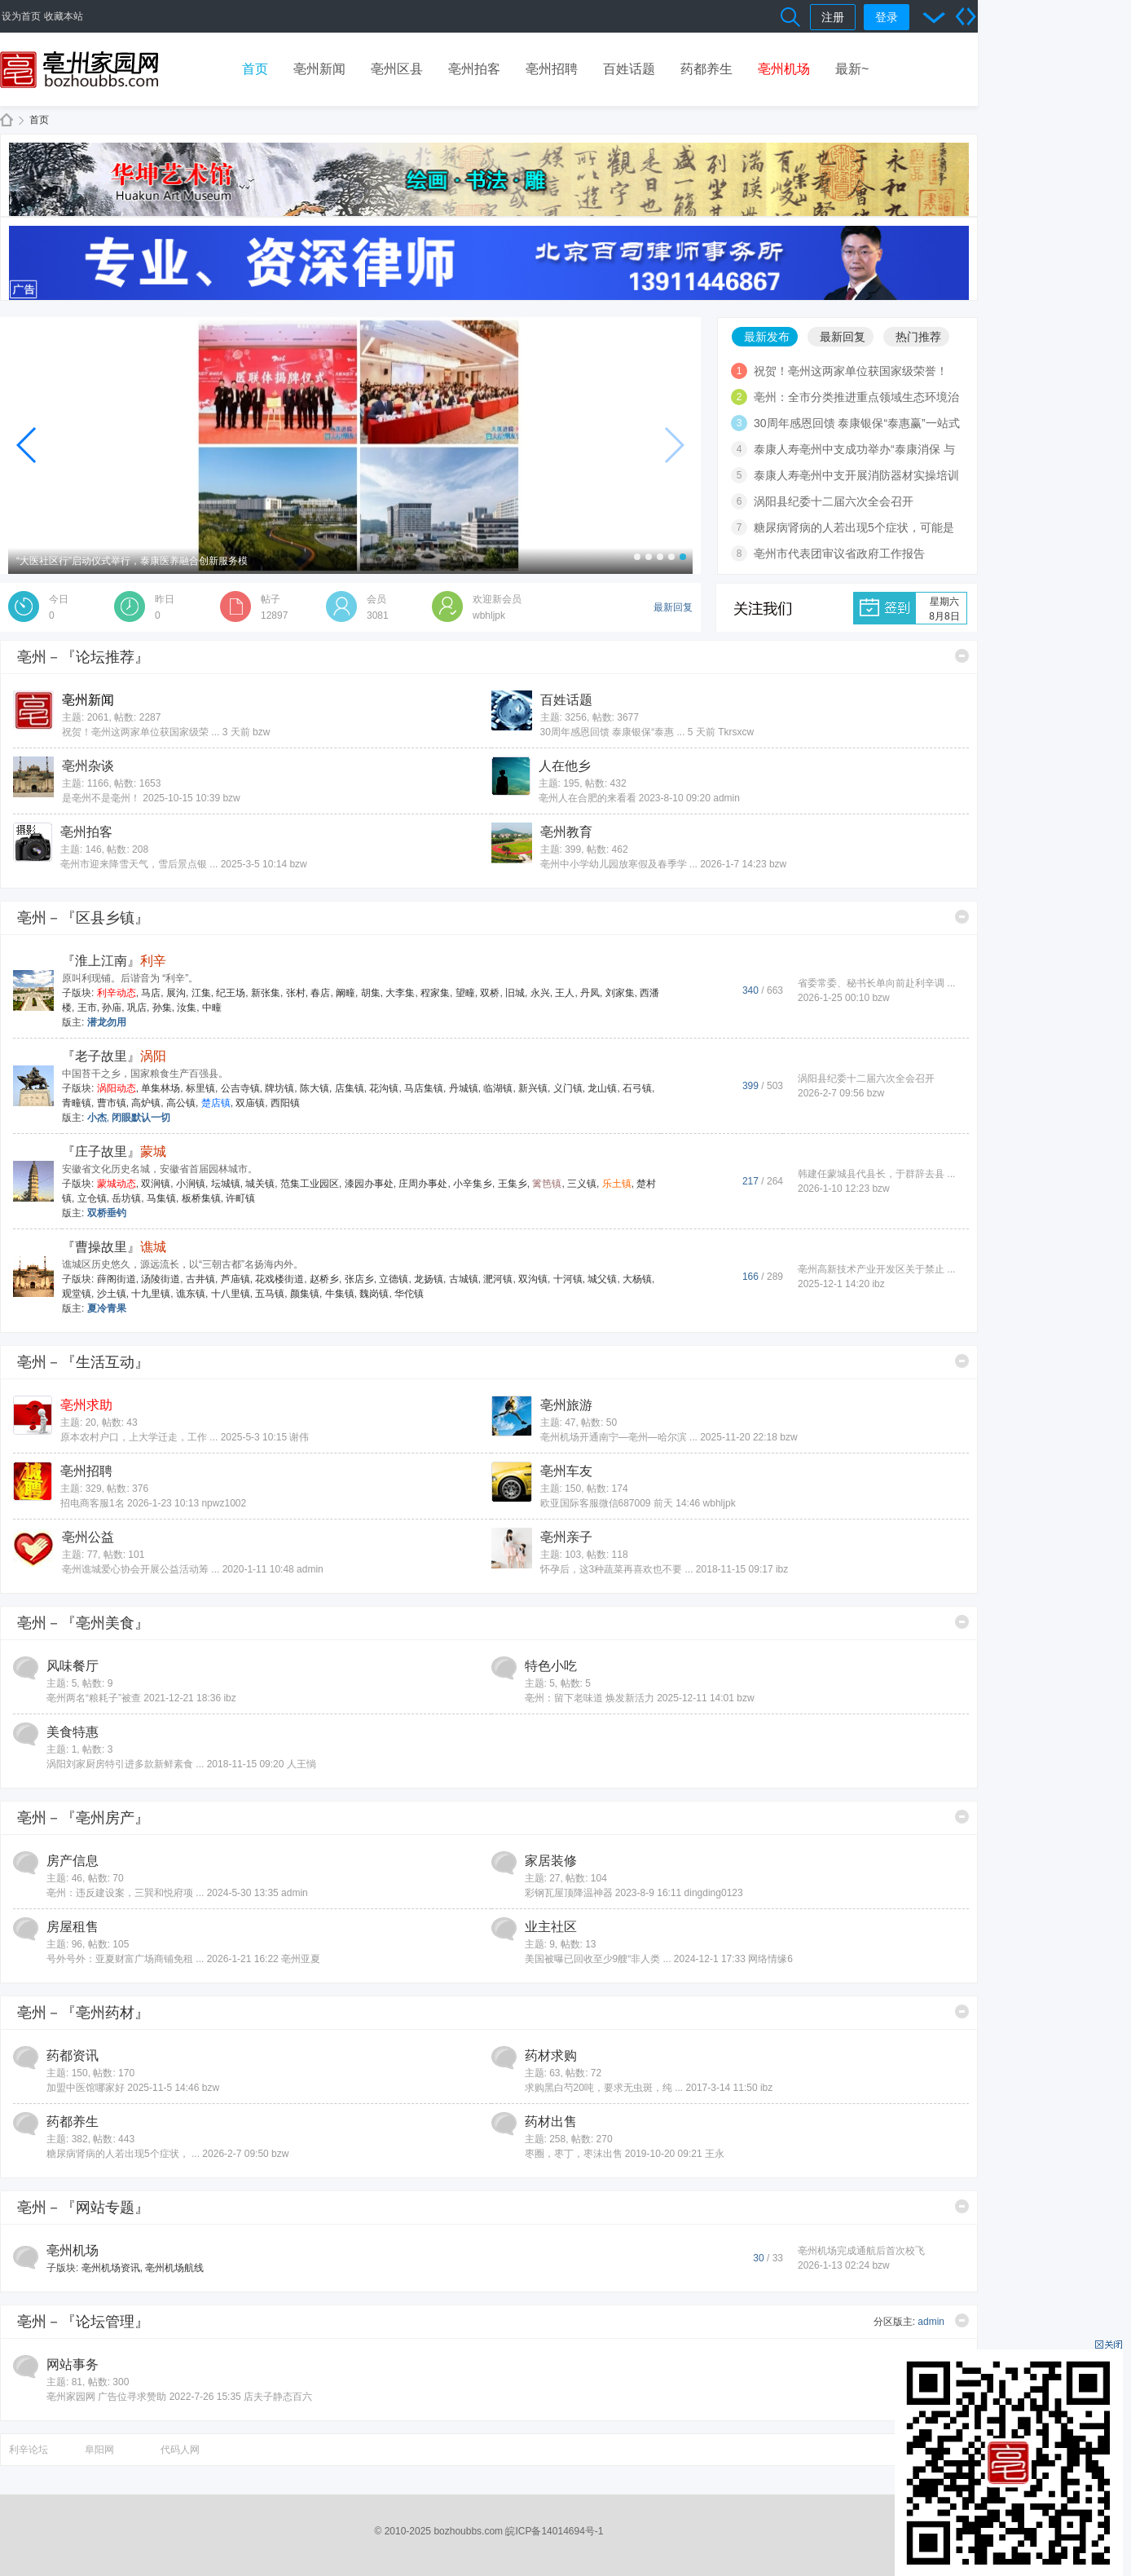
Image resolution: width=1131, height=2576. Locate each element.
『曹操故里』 (114, 1247)
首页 (255, 69)
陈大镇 (314, 1088)
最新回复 (842, 336)
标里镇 (200, 1088)
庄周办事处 (422, 1183)
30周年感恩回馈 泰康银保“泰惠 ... (612, 732)
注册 (832, 17)
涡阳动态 (116, 1088)
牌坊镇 (279, 1088)
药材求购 (551, 2055)
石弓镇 (637, 1088)
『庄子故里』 (114, 1151)
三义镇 (581, 1183)
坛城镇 (225, 1183)
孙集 (162, 1007)
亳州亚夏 (300, 1959)
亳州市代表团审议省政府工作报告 (839, 553)
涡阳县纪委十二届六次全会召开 (833, 501)
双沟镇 (533, 1279)
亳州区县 (397, 69)
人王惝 (301, 1764)
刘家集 (620, 993)
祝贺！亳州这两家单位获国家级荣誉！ (851, 370)
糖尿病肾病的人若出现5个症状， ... (123, 2153)
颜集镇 (304, 1293)
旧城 (515, 993)
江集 (201, 993)
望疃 (465, 993)
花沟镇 (383, 1088)
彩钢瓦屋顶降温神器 (569, 1893)
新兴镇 (533, 1088)
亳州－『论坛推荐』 (83, 657)
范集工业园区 (309, 1183)
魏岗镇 (374, 1293)
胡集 (371, 993)
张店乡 (359, 1279)
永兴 (540, 993)
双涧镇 (155, 1183)
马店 (151, 993)
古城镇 (463, 1279)
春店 (320, 993)
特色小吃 (551, 1666)
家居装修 (551, 1861)
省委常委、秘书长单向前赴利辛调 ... (876, 983)
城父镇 (602, 1279)
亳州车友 (566, 1471)
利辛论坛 (28, 2449)
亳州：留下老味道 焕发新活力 (589, 1698)
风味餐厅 (72, 1666)
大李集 (400, 993)
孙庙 (111, 1007)
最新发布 (767, 336)
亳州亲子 (566, 1537)
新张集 (265, 993)
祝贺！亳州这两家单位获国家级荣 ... (140, 732)
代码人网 (180, 2449)
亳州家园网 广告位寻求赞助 (106, 2396)
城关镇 (260, 1183)
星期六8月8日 (944, 609)
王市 (87, 1007)
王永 (714, 2153)
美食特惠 (72, 1732)
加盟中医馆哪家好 (85, 2087)
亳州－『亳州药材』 (83, 2013)
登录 (886, 17)
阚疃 (345, 993)
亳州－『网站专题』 (83, 2207)
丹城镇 (463, 1088)
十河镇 (568, 1279)
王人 (564, 993)
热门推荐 (918, 336)
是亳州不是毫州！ (101, 798)
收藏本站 (63, 16)
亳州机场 (784, 69)
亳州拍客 (474, 69)
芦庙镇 (235, 1279)
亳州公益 (88, 1537)
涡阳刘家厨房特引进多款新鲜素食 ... (125, 1764)
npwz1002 (223, 1503)
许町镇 (240, 1198)
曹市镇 (111, 1103)
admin (726, 798)
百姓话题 (629, 69)
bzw (261, 732)
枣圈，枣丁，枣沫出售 (574, 2153)
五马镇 (269, 1293)
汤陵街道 (160, 1279)
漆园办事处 (369, 1183)
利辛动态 (116, 993)
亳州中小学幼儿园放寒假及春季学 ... (619, 864)
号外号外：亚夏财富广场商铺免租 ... (125, 1959)
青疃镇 (76, 1103)
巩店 (137, 1007)
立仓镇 (92, 1198)
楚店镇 (216, 1103)
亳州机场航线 (174, 2268)
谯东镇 (190, 1293)
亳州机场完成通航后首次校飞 (861, 2250)
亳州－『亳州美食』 (83, 1623)
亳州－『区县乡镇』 (83, 918)
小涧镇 (190, 1183)
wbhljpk (489, 615)
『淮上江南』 (114, 961)
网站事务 (72, 2364)
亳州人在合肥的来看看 (587, 798)
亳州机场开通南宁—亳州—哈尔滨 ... (619, 1437)
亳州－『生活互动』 (83, 1362)
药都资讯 (72, 2055)
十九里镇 (150, 1293)
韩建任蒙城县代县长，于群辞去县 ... (876, 1174)
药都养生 (706, 69)
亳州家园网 (6, 120)
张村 (296, 993)
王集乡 (512, 1183)
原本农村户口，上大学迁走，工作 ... (139, 1437)
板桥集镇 (201, 1198)
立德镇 (393, 1279)
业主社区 (551, 1927)
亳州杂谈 (88, 766)
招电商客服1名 (92, 1503)
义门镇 (568, 1088)
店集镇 (349, 1088)
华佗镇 (409, 1293)
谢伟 (299, 1437)
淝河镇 (498, 1279)
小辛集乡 (472, 1183)
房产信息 (72, 1861)
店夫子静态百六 (278, 2396)
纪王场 (230, 993)
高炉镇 (146, 1103)
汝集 (186, 1007)
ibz (878, 1284)
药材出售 (551, 2121)
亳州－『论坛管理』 (83, 2322)
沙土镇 (111, 1293)
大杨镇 (637, 1279)
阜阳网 (99, 2449)
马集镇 (161, 1198)
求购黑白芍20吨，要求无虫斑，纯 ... (604, 2087)
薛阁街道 (116, 1279)
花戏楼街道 (279, 1279)
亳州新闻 (319, 69)
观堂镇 (76, 1293)
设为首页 (21, 16)
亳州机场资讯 (110, 2268)
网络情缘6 (770, 1959)
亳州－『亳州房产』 (83, 1818)
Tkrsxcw (736, 732)
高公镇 (181, 1103)
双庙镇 (250, 1103)
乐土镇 (617, 1183)
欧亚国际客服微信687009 (595, 1503)
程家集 (435, 993)
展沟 (176, 993)
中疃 (212, 1007)
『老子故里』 (114, 1056)
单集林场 (160, 1088)
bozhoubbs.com (468, 2531)
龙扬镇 (428, 1279)
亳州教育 (566, 832)
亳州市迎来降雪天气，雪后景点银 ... (139, 864)
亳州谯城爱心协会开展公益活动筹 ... (140, 1569)
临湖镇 (498, 1088)
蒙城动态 (116, 1183)
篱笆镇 (546, 1183)
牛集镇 (339, 1293)
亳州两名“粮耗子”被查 (93, 1698)
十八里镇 (230, 1293)
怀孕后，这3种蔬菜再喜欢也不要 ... (616, 1569)
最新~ (852, 69)
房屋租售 (72, 1927)
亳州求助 (86, 1405)
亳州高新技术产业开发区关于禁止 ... (876, 1269)
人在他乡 (565, 766)
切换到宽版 (965, 16)
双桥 (489, 993)
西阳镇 (285, 1103)
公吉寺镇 (240, 1088)
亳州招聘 (552, 69)
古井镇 (200, 1279)
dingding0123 (713, 1893)
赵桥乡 (324, 1279)
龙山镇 (602, 1088)
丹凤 (590, 993)
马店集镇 (423, 1088)
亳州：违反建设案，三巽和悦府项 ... (125, 1893)
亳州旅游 (566, 1405)
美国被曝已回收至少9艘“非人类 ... (598, 1959)
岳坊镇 (126, 1198)
